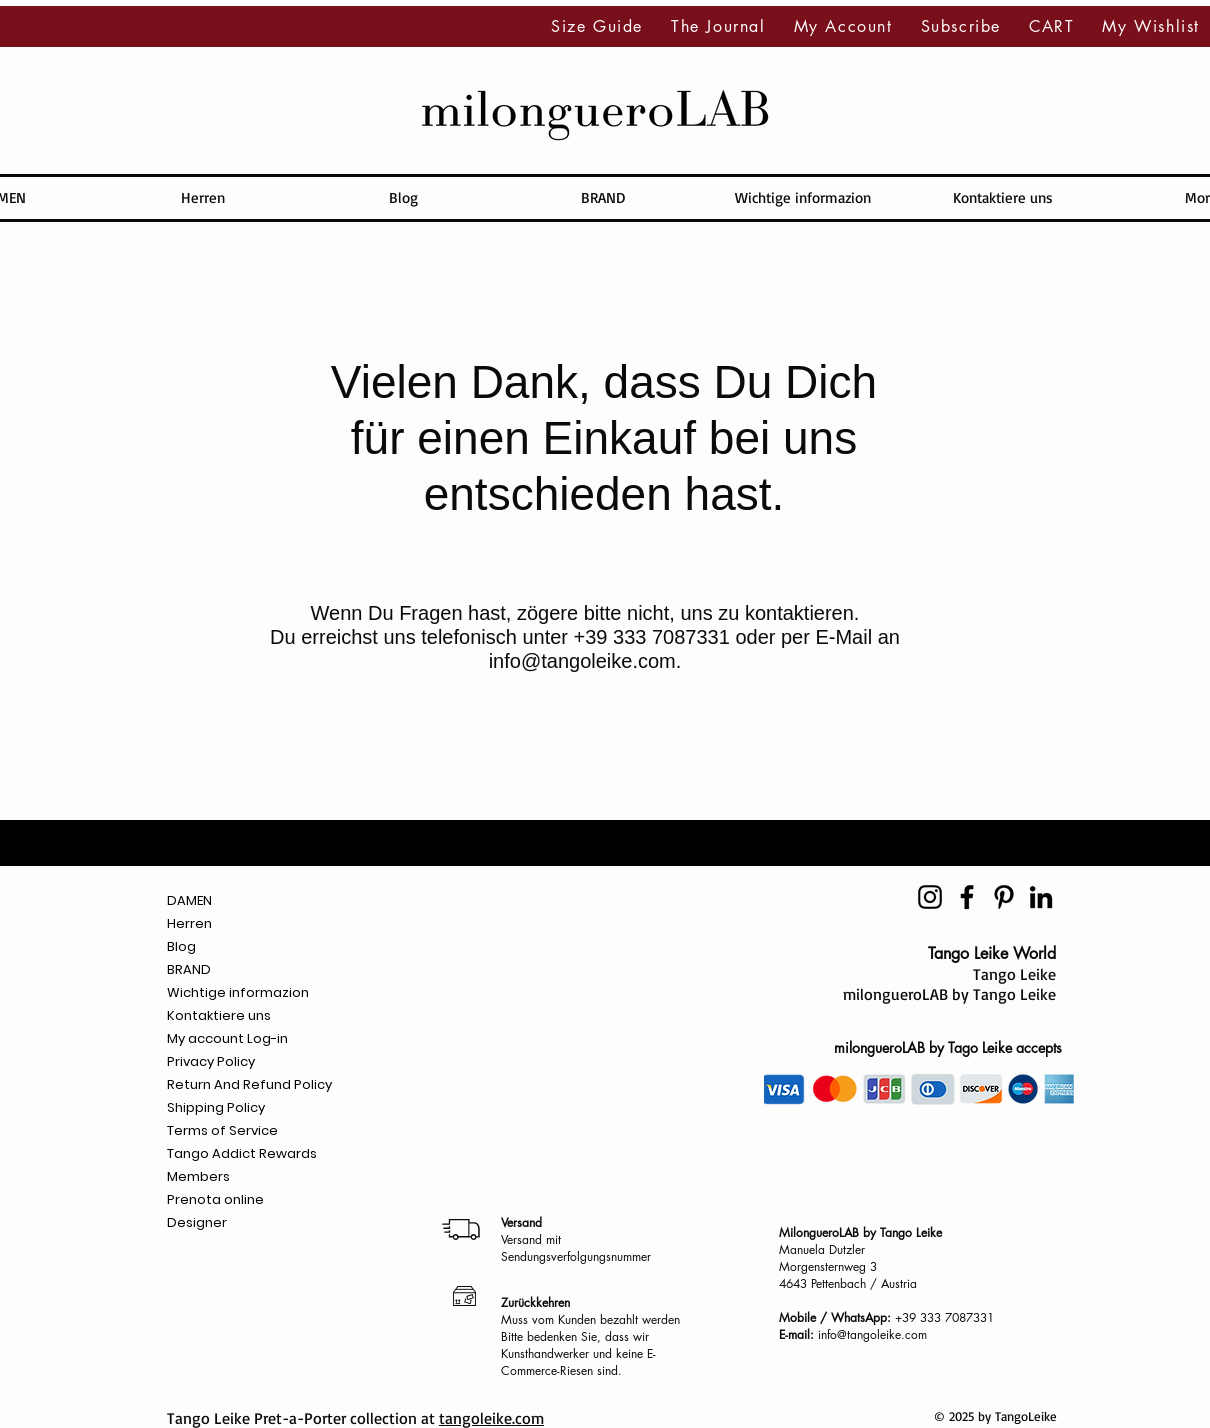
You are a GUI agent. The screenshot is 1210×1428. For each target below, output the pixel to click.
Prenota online (215, 1199)
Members (198, 1176)
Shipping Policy (216, 1107)
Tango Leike (1014, 974)
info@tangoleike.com (582, 661)
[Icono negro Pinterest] (1004, 897)
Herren (189, 923)
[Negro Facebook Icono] (967, 897)
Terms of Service (222, 1130)
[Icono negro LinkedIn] (1041, 897)
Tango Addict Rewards (242, 1153)
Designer (197, 1222)
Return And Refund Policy (249, 1084)
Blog (181, 946)
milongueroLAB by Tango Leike (949, 994)
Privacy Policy (211, 1061)
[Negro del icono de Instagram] (930, 897)
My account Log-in (227, 1038)
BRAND (189, 969)
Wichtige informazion (238, 992)
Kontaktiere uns (219, 1015)
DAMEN (189, 900)
